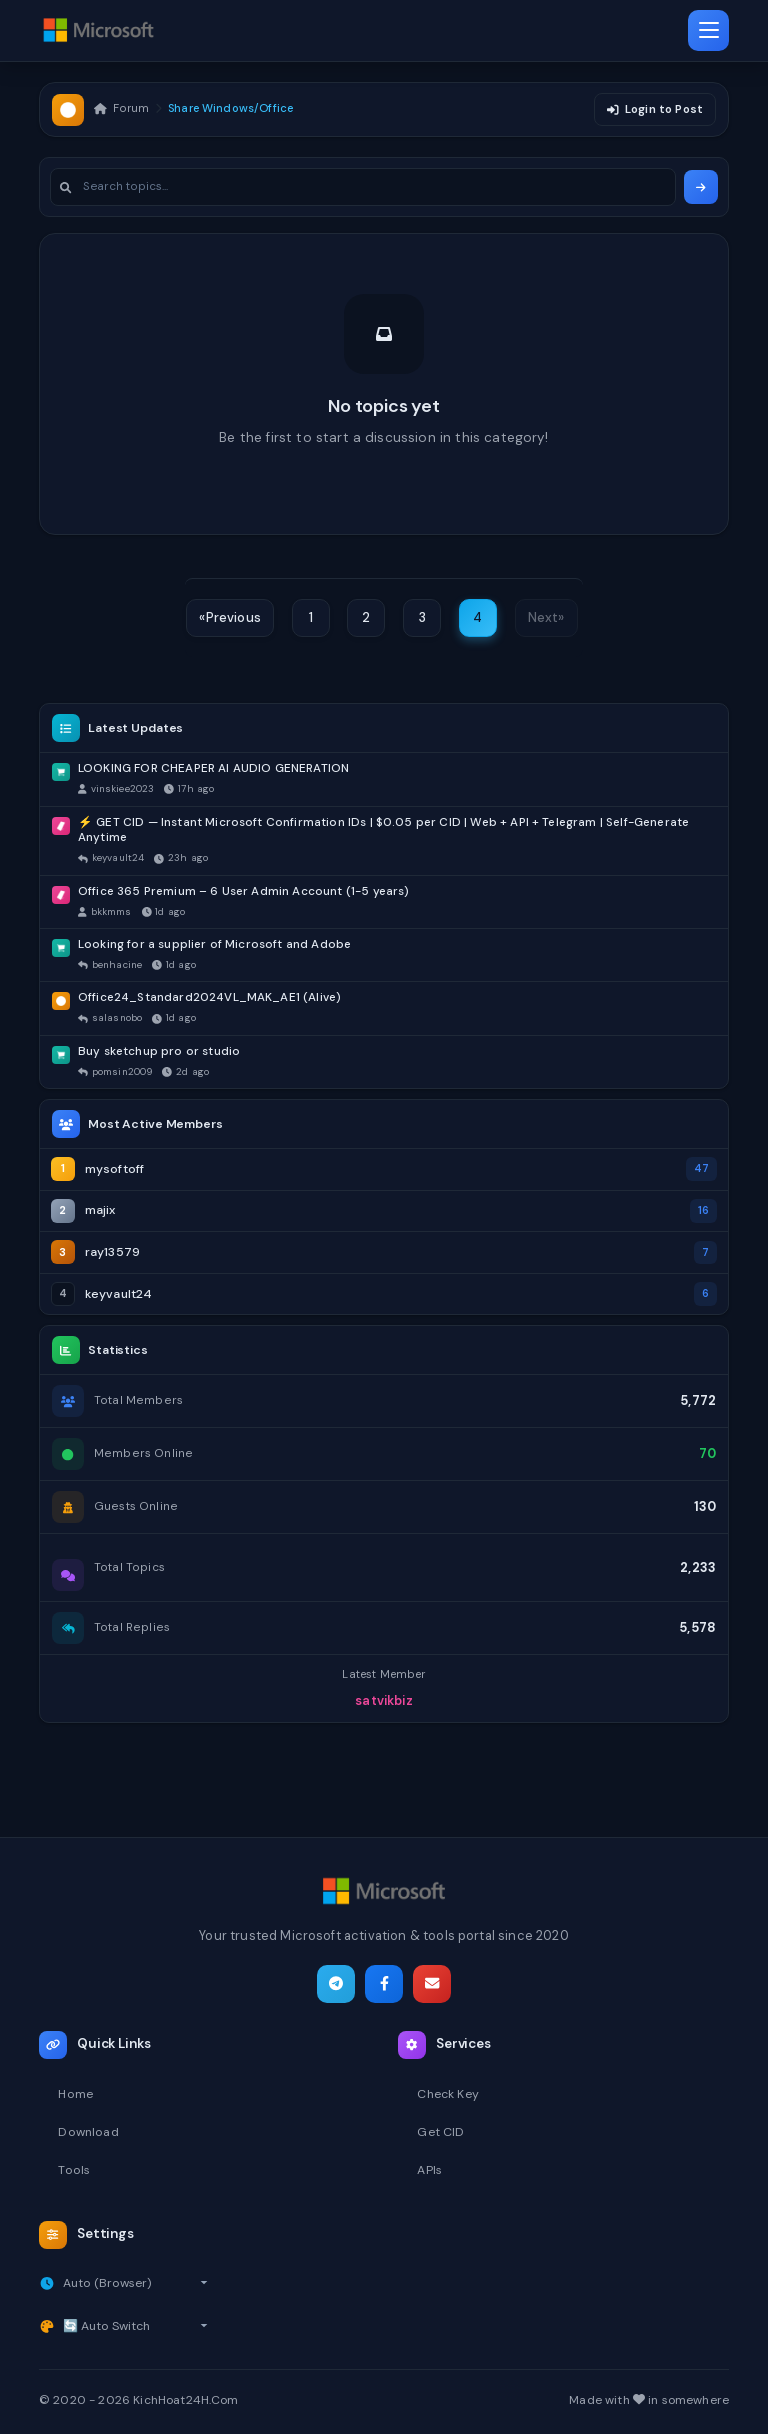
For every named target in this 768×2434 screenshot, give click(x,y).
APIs (430, 2168)
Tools (74, 2168)
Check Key (449, 2091)
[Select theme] (135, 2326)
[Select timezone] (137, 2282)
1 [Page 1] (311, 619)
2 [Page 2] (366, 619)
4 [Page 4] (477, 619)
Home (76, 2091)
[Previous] (229, 620)
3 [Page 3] (422, 619)
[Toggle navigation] (708, 31)
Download (89, 2129)
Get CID (441, 2129)
